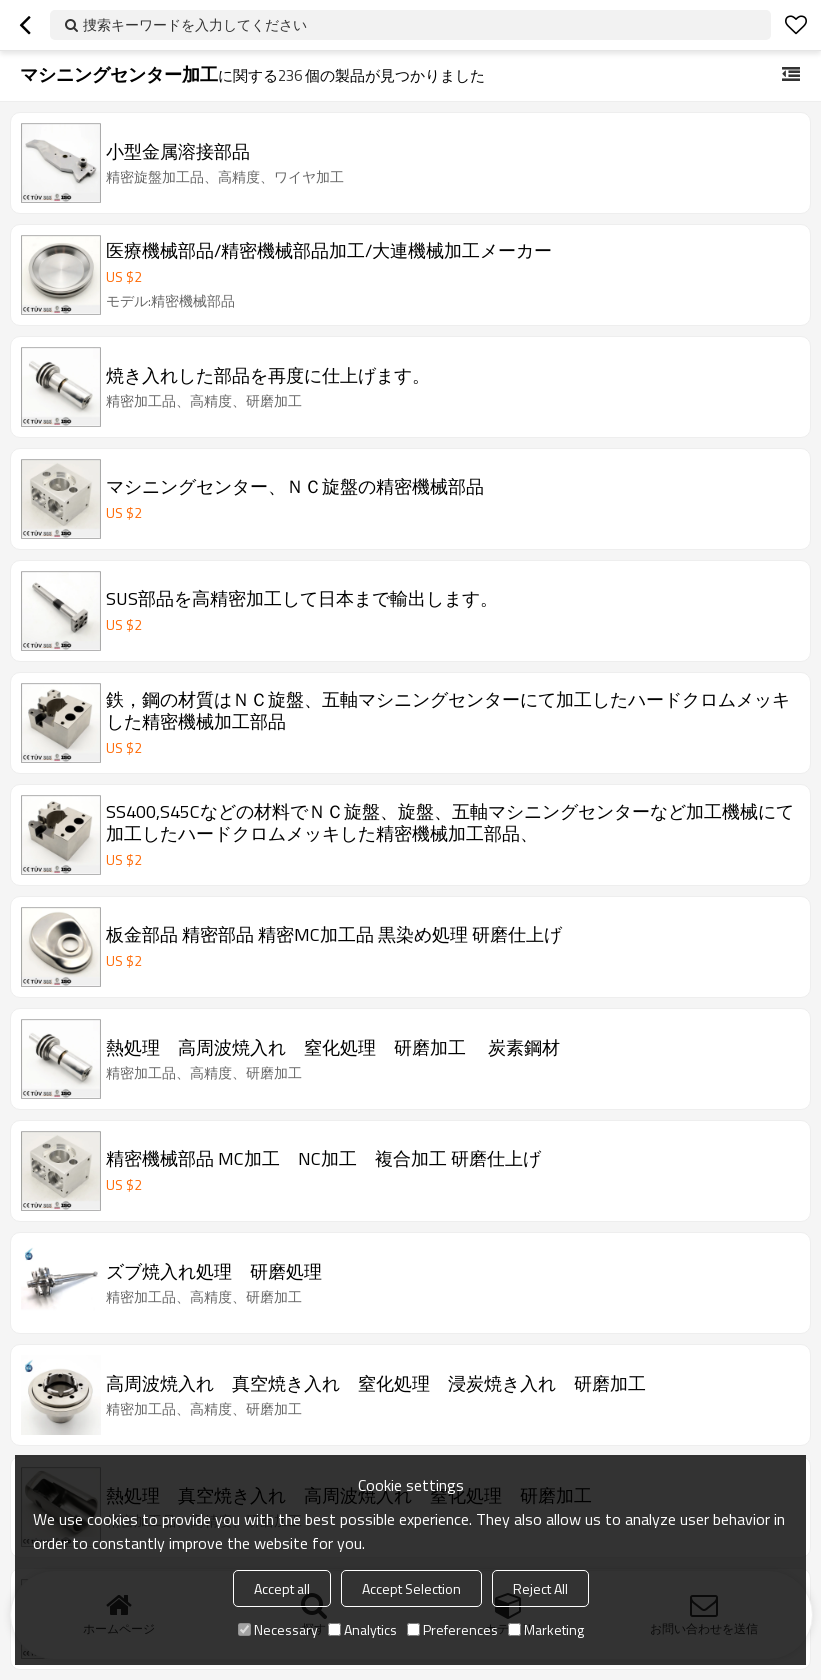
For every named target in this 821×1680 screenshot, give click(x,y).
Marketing (546, 1629)
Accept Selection (411, 1588)
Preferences (452, 1629)
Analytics (362, 1629)
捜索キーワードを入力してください (195, 24)
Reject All (540, 1588)
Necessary (278, 1629)
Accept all (282, 1588)
